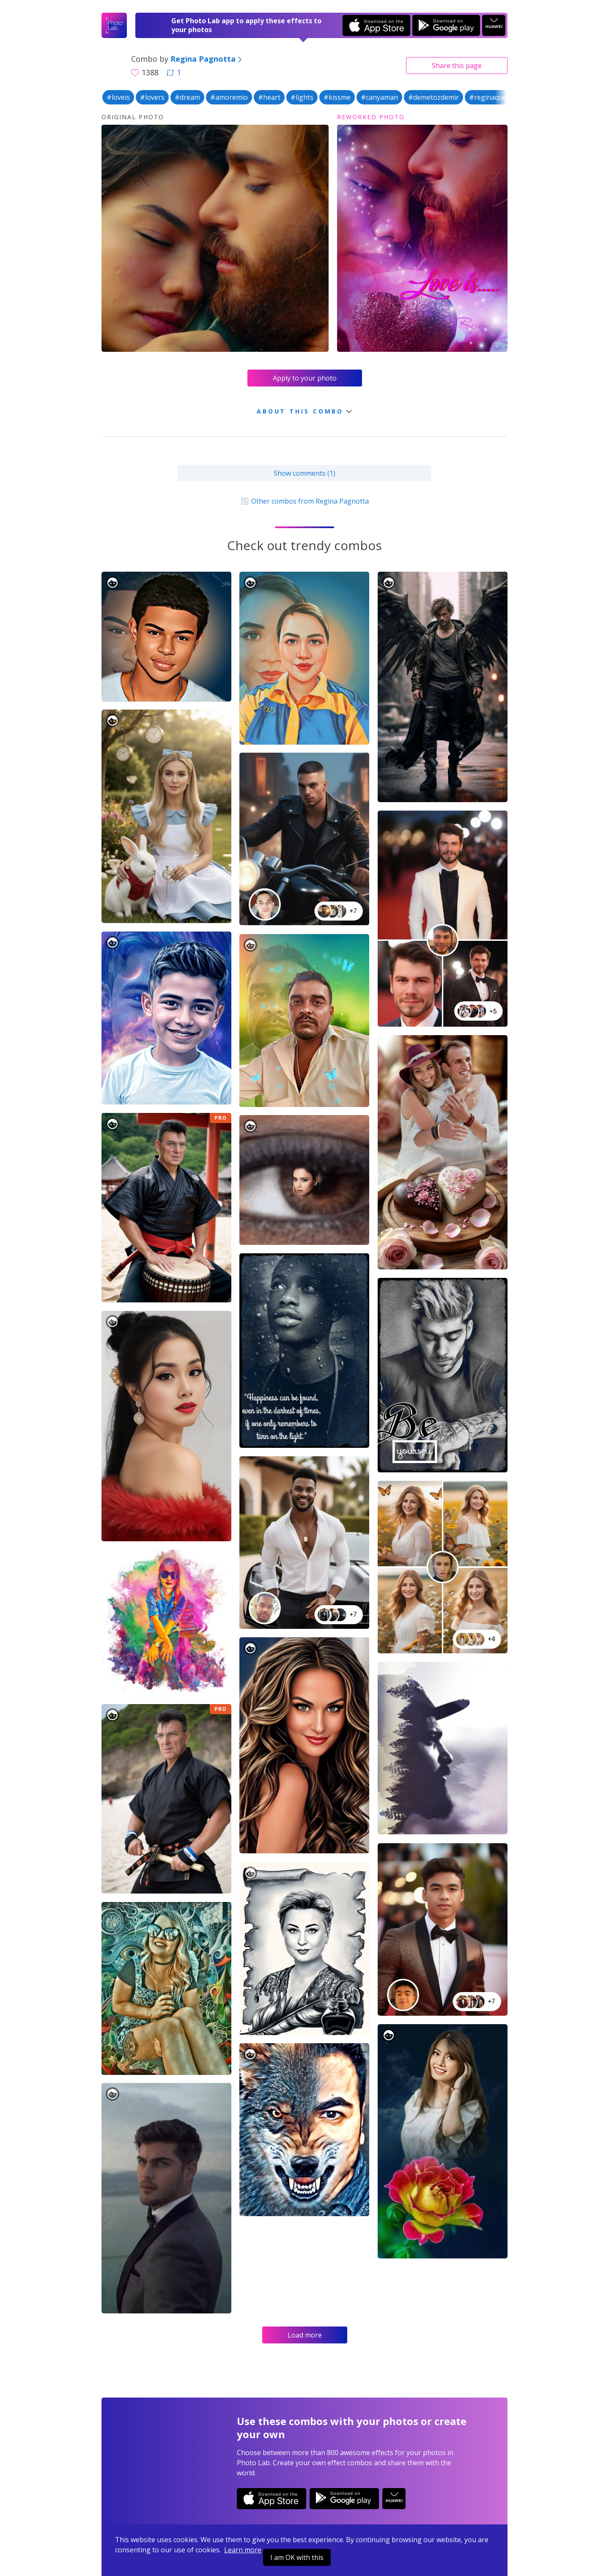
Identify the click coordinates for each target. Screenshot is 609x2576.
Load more (305, 2335)
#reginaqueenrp (495, 97)
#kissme (337, 97)
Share (457, 65)
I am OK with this (297, 2557)
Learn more (242, 2549)
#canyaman (379, 97)
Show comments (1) (304, 473)
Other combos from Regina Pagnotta (304, 501)
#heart (269, 97)
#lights (302, 97)
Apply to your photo (305, 378)
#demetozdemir (433, 97)
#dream (187, 97)
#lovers (152, 97)
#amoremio (229, 97)
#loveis (118, 97)
